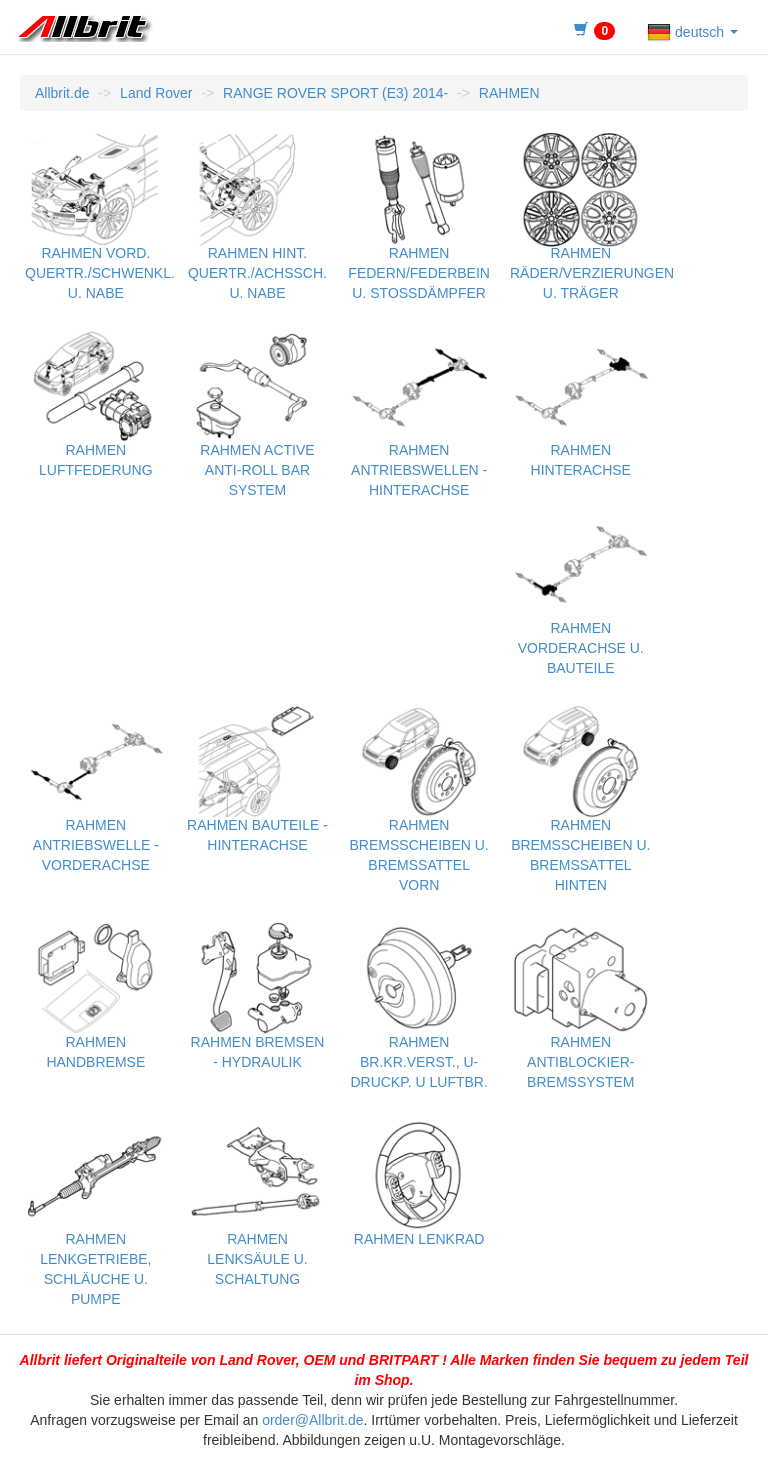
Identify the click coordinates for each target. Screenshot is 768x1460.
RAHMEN (509, 93)
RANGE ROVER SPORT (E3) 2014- (335, 93)
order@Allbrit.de (312, 1420)
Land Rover (156, 93)
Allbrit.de (62, 93)
